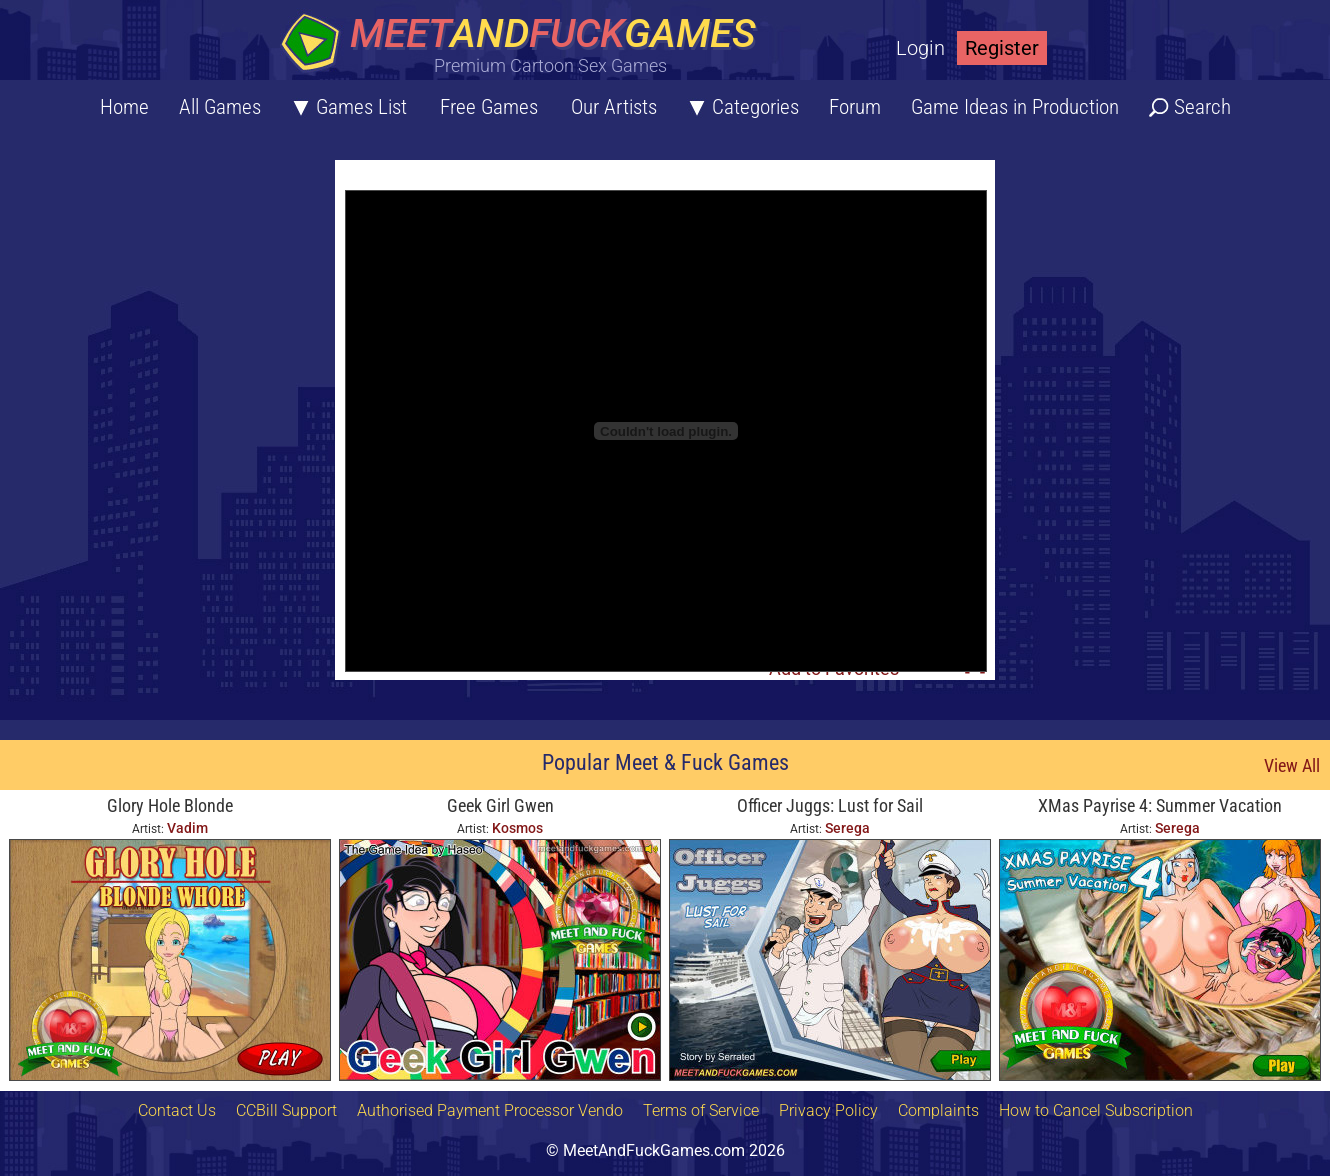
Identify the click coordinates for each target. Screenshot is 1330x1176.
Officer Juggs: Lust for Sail (830, 805)
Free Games (489, 107)
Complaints (938, 1110)
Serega (847, 828)
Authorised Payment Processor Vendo (490, 1110)
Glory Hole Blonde (170, 805)
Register (1002, 48)
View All (1292, 765)
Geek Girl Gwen (500, 805)
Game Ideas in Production (1015, 107)
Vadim (187, 828)
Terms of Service (701, 1110)
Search (1202, 107)
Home (124, 107)
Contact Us (177, 1110)
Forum (855, 107)
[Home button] (525, 44)
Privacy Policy (828, 1110)
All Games (220, 107)
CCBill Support (286, 1110)
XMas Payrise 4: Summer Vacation (1160, 805)
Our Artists (614, 107)
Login (920, 48)
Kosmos (517, 828)
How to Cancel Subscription (1096, 1110)
